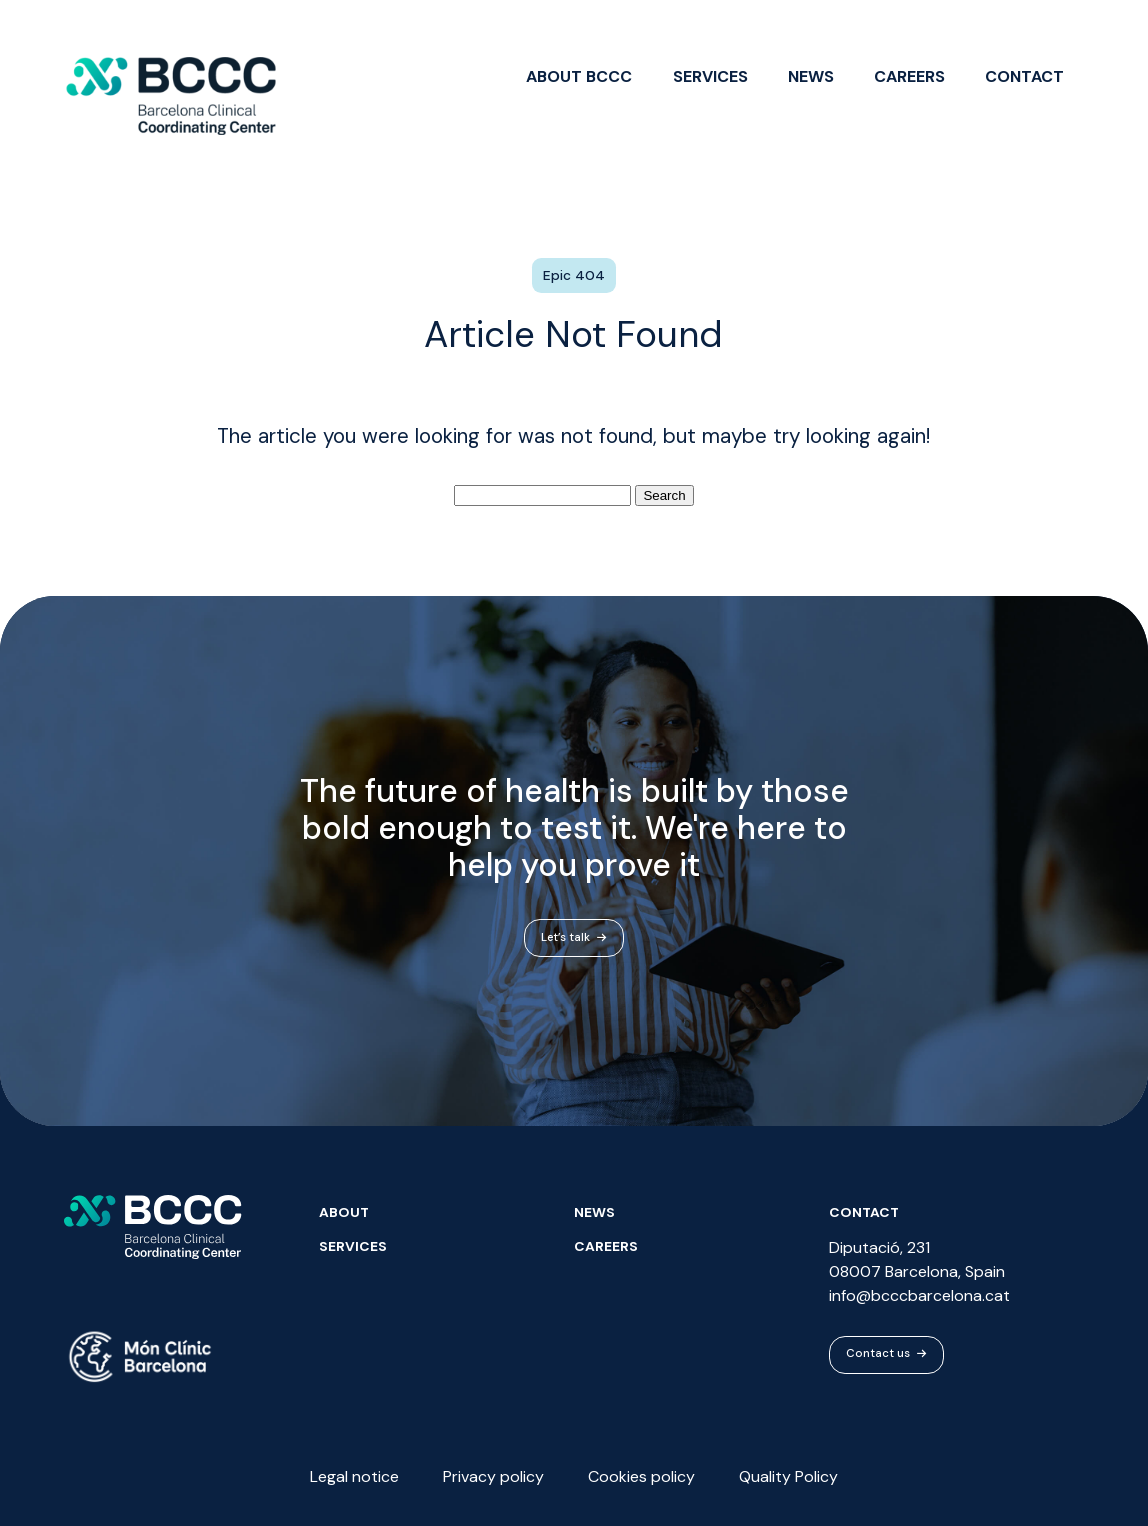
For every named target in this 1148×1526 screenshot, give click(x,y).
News (811, 76)
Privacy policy (493, 1476)
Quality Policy (788, 1476)
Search (664, 495)
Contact (1024, 76)
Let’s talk (574, 940)
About (344, 1212)
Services (710, 76)
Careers (909, 76)
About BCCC (579, 76)
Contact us (886, 1354)
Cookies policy (641, 1476)
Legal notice (354, 1476)
